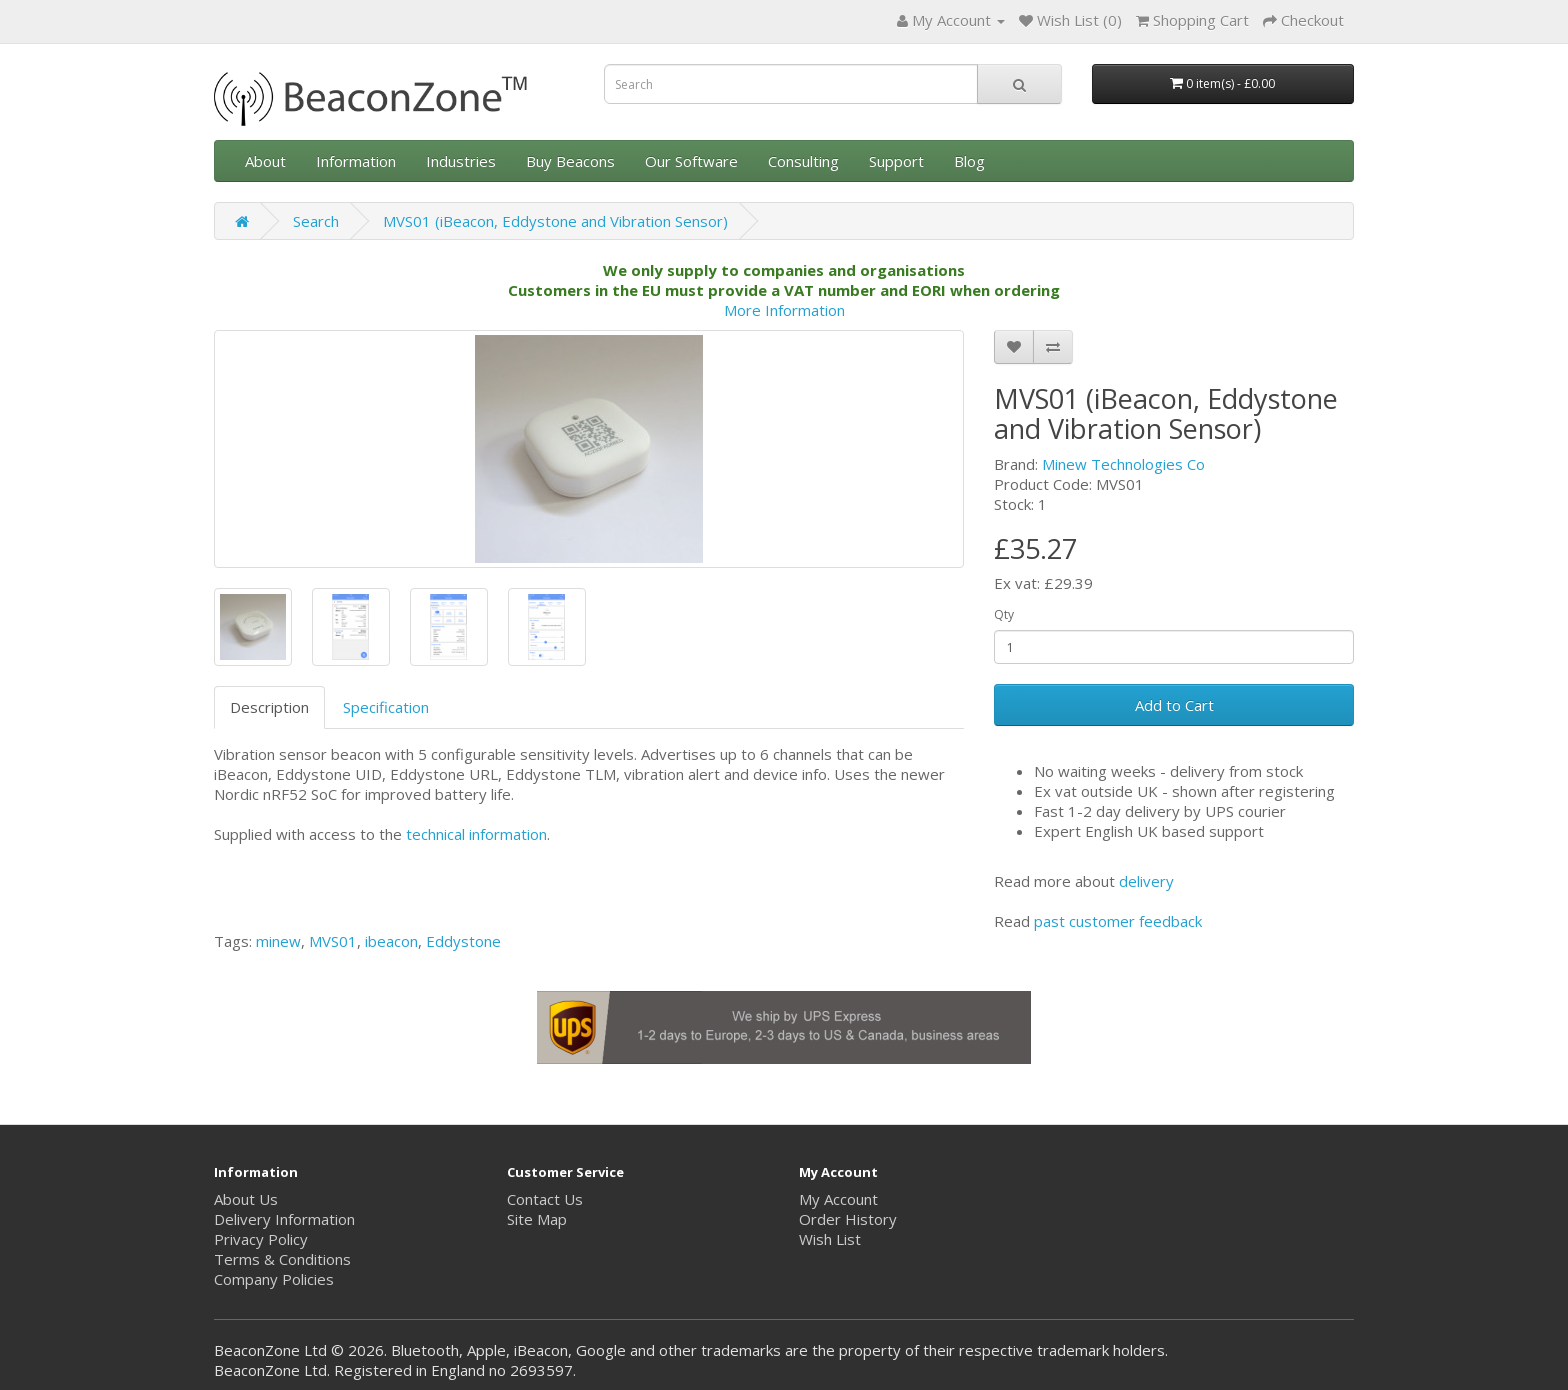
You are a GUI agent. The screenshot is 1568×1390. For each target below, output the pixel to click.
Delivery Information (284, 1219)
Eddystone (463, 941)
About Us (246, 1199)
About (265, 161)
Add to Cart (1174, 705)
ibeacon (391, 941)
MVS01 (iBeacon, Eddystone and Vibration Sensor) (555, 221)
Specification (386, 707)
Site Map (537, 1219)
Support (896, 161)
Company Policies (274, 1279)
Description (269, 707)
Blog (969, 161)
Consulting (803, 161)
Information (356, 161)
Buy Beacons (570, 161)
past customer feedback (1118, 921)
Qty (1004, 614)
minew (278, 941)
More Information (784, 310)
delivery (1146, 881)
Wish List (830, 1239)
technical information (476, 834)
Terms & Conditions (282, 1259)
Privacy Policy (261, 1239)
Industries (461, 161)
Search (316, 221)
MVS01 (333, 941)
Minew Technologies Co (1123, 464)
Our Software (691, 161)
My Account (838, 1199)
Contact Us (545, 1199)
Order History (848, 1219)
